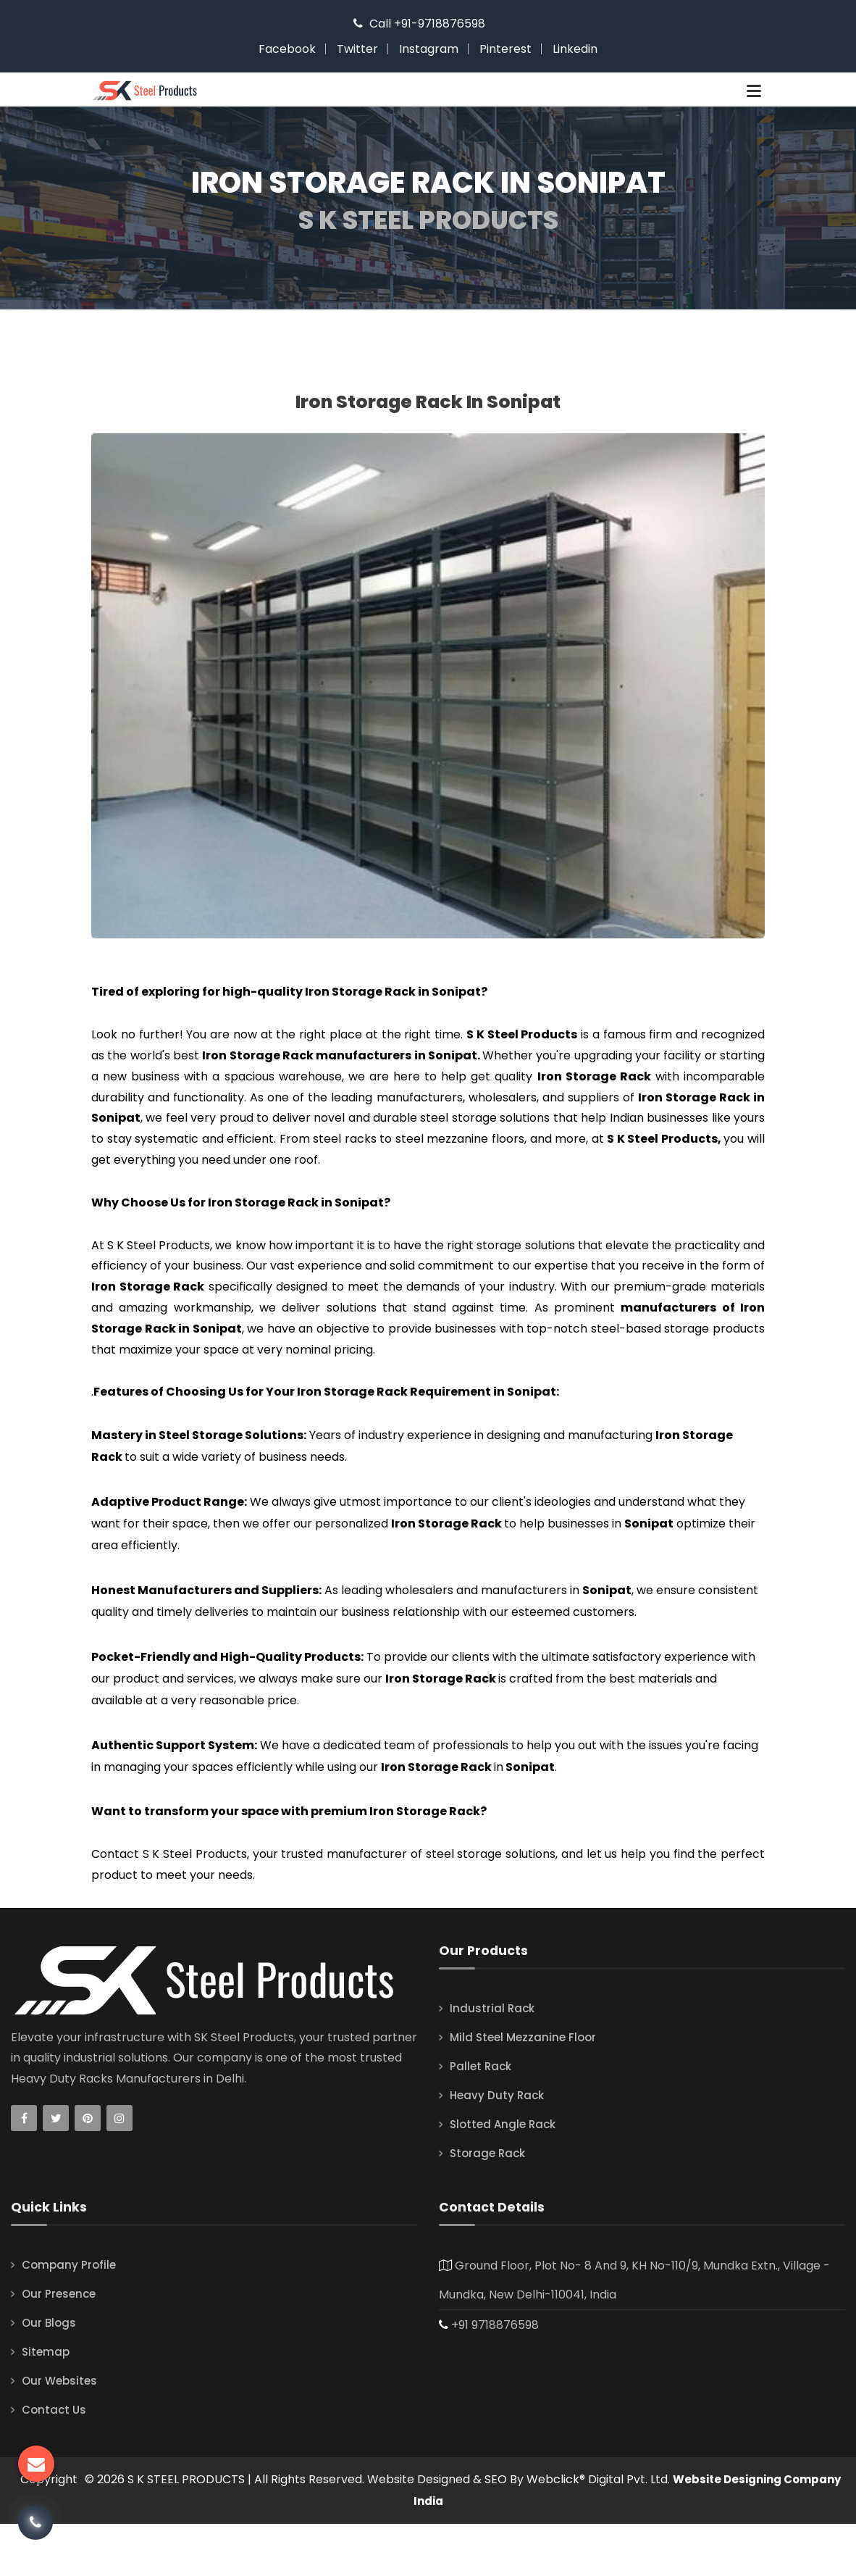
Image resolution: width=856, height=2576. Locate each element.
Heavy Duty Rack (498, 2147)
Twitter (357, 49)
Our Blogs (50, 2375)
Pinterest (505, 49)
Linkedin (575, 49)
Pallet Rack (482, 2118)
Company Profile (70, 2317)
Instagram (428, 49)
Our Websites (61, 2433)
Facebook (287, 49)
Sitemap (47, 2404)
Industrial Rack (493, 2060)
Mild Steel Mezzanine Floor (526, 2089)
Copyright (75, 2531)
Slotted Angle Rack (505, 2176)
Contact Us (55, 2462)
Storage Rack (489, 2205)
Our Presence (60, 2346)
